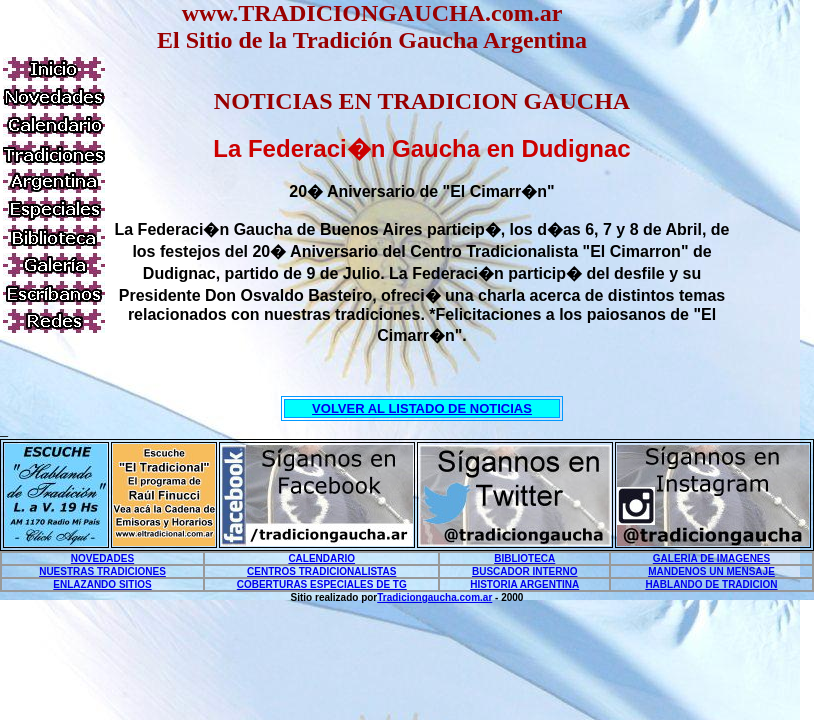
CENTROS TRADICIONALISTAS (321, 571)
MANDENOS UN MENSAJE (711, 571)
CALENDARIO (321, 558)
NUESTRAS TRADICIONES (102, 571)
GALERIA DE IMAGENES (711, 558)
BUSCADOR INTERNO (525, 571)
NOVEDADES (102, 558)
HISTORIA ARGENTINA (524, 584)
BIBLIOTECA (524, 558)
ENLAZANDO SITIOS (102, 584)
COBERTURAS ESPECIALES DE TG (322, 584)
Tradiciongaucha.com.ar (434, 597)
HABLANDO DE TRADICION (711, 584)
